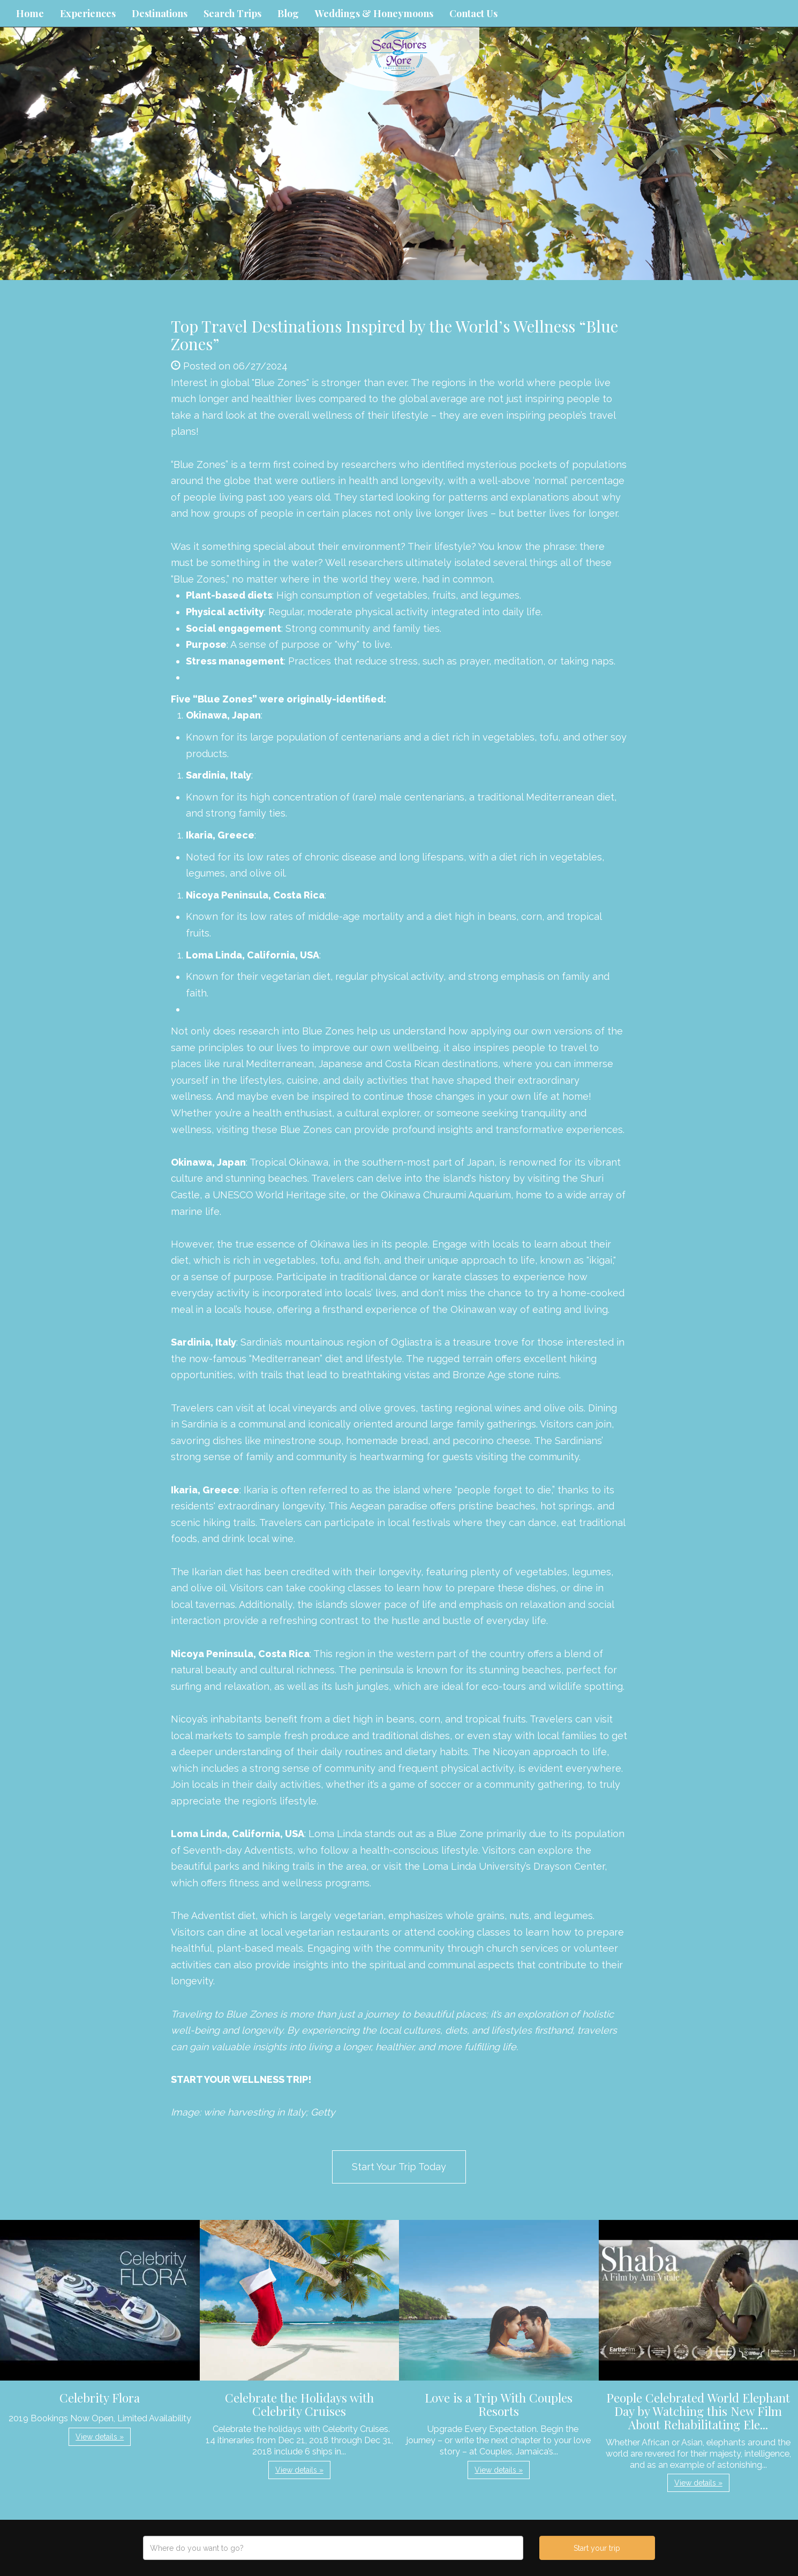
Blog (288, 13)
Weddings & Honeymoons (374, 13)
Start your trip (597, 2548)
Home (30, 13)
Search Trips (232, 13)
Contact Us (473, 13)
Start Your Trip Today (399, 2166)
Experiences (88, 13)
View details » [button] (100, 2437)
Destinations (159, 13)
